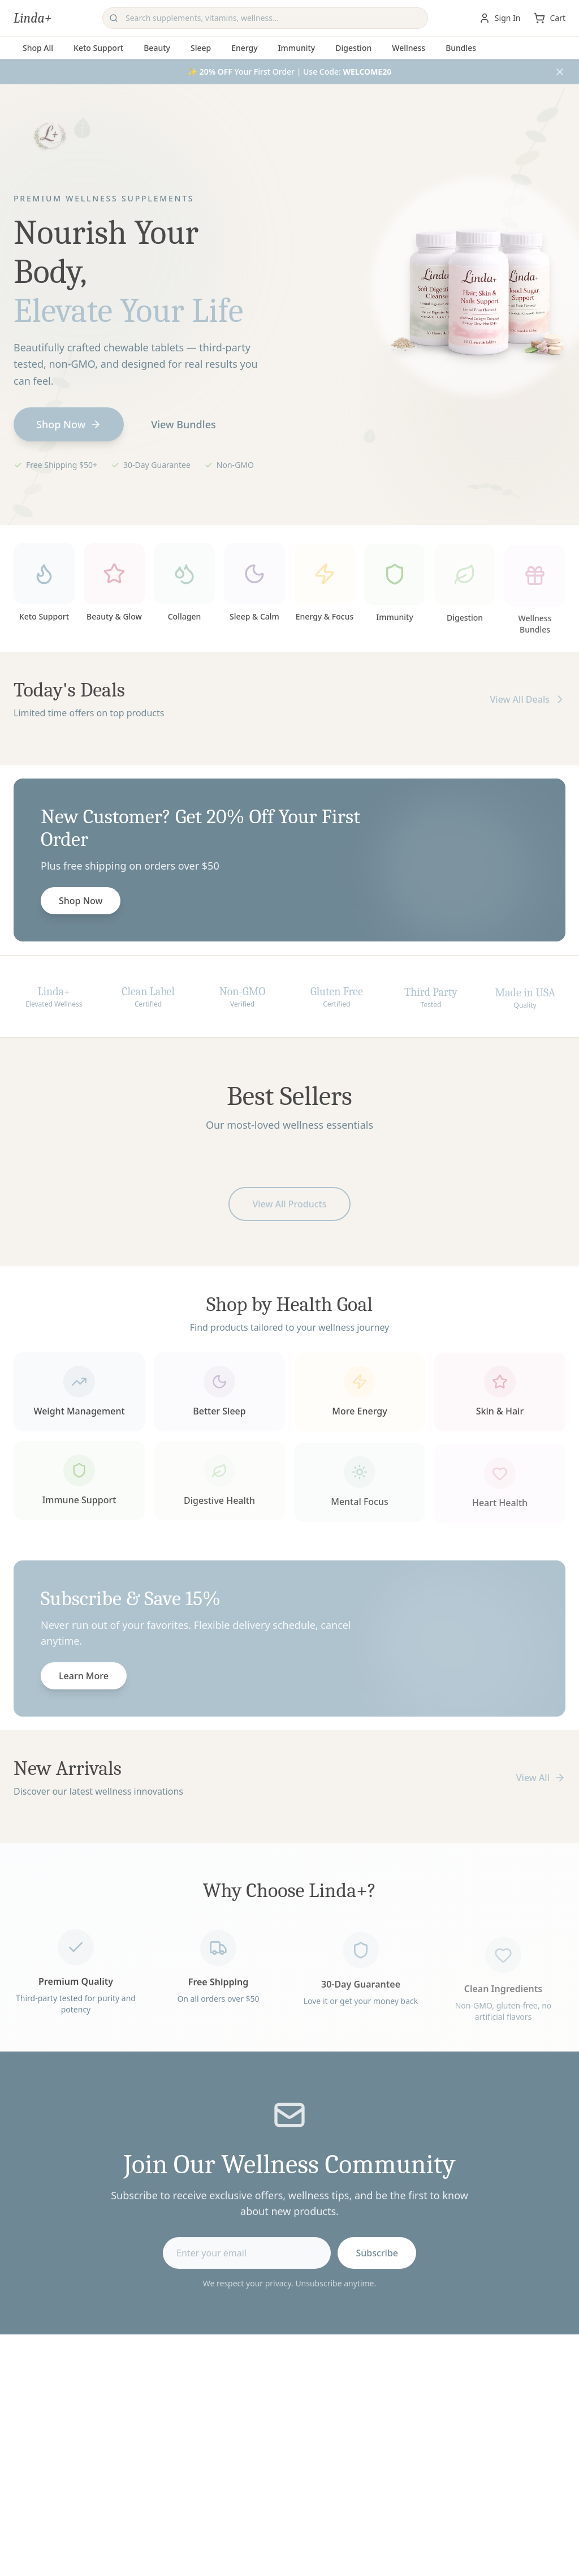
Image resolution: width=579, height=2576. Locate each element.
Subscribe (377, 2256)
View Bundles (183, 424)
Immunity (297, 47)
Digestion (353, 47)
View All (540, 1777)
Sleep (201, 47)
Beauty (157, 47)
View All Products (289, 1207)
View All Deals (527, 702)
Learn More (84, 1679)
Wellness (408, 47)
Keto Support (98, 47)
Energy (244, 47)
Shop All (38, 47)
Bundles (461, 47)
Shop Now (68, 424)
